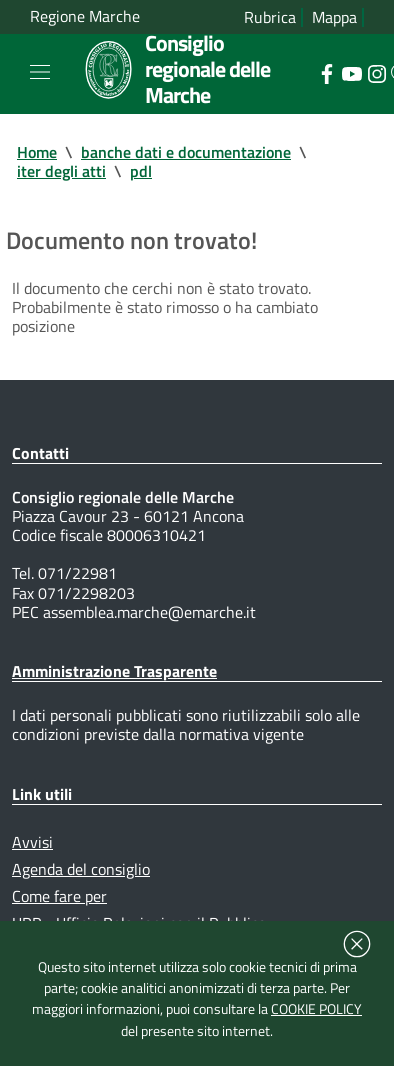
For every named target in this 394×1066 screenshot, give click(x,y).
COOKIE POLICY (316, 1009)
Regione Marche (85, 16)
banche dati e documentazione (186, 152)
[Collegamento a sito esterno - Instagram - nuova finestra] (376, 72)
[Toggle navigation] (40, 72)
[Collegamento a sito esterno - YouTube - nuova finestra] (351, 72)
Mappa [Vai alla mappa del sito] (334, 17)
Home (37, 152)
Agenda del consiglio (81, 869)
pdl (141, 171)
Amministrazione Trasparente (114, 671)
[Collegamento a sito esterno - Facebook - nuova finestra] (326, 72)
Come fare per (59, 896)
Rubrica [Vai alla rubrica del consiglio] (270, 17)
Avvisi (32, 842)
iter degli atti (61, 171)
